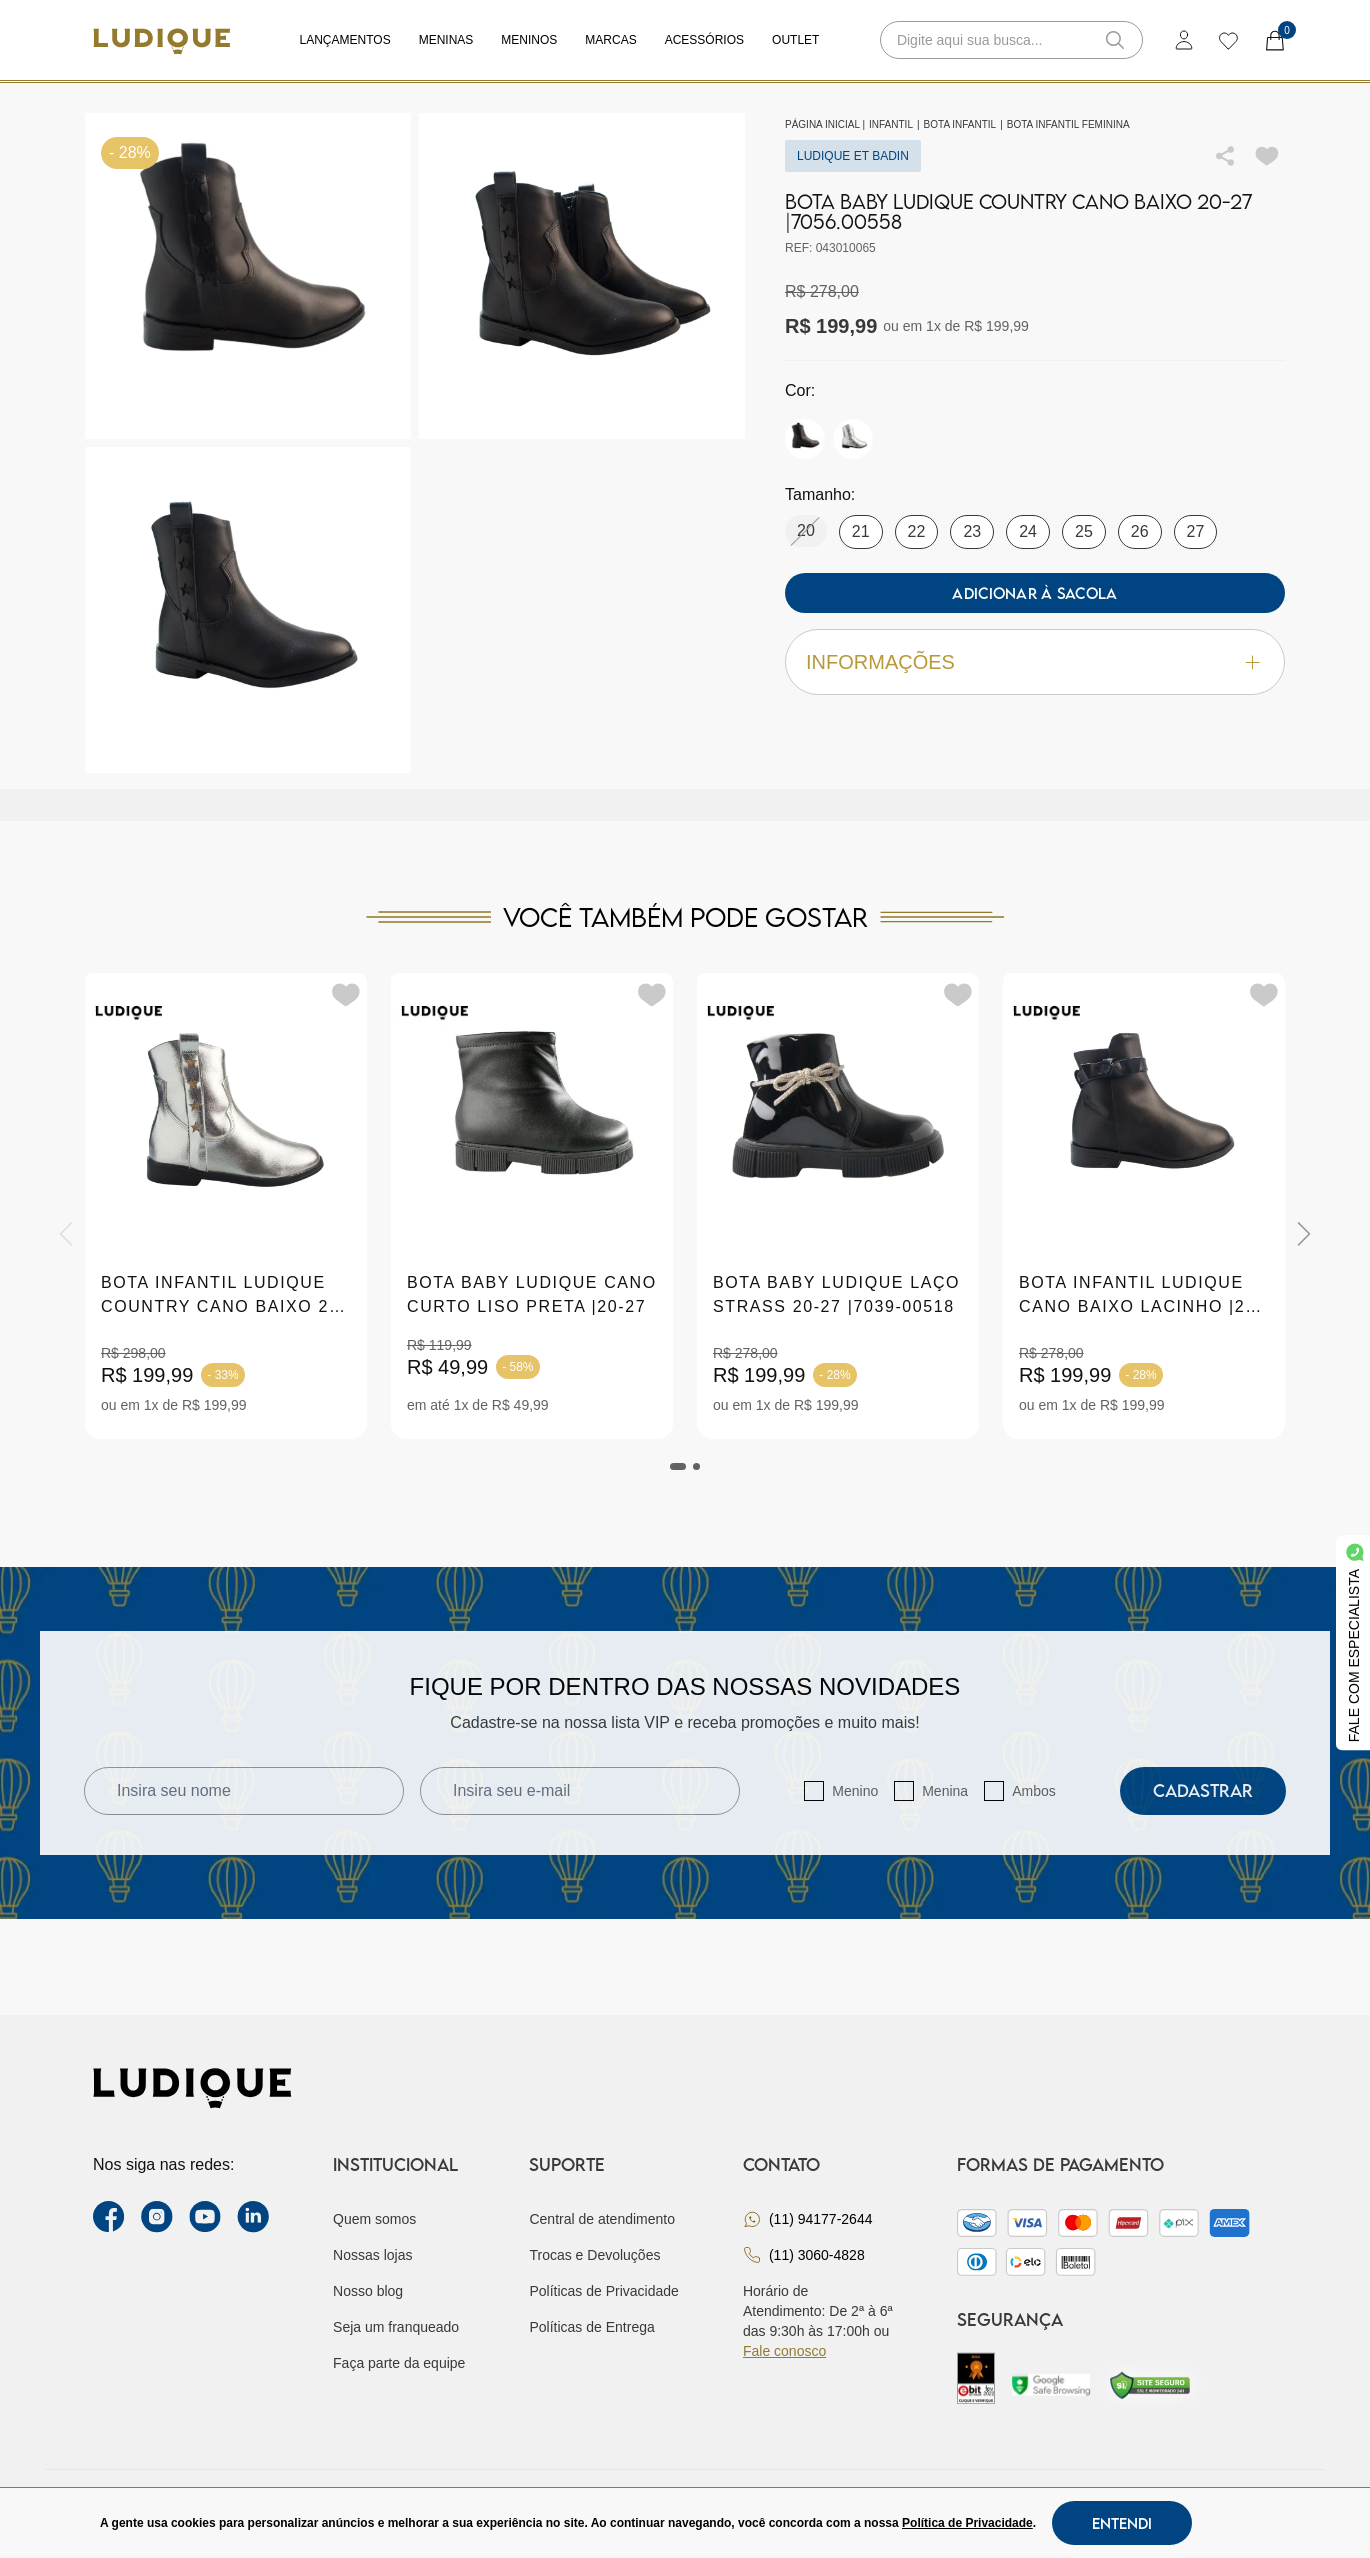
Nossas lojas (372, 2255)
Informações (1035, 662)
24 (1028, 531)
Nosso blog (368, 2291)
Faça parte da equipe (399, 2363)
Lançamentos (345, 40)
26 (1140, 531)
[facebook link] (109, 2217)
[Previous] (66, 1234)
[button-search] (1115, 40)
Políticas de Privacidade (603, 2291)
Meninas (446, 40)
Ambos (1034, 1791)
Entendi (1122, 2523)
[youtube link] (205, 2217)
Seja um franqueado (396, 2327)
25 (1084, 531)
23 (972, 531)
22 (917, 531)
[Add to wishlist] (1267, 156)
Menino (855, 1791)
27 (1196, 531)
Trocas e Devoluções (594, 2255)
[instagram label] (157, 2217)
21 (861, 531)
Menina (945, 1791)
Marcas (610, 40)
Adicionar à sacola (1034, 593)
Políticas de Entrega (591, 2327)
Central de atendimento (602, 2219)
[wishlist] (1227, 40)
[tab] (678, 1466)
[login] (1184, 40)
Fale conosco (784, 2351)
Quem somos (374, 2219)
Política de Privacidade (967, 2523)
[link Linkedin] (253, 2217)
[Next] (1304, 1234)
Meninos (529, 40)
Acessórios (704, 40)
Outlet (795, 40)
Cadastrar (1203, 1790)
